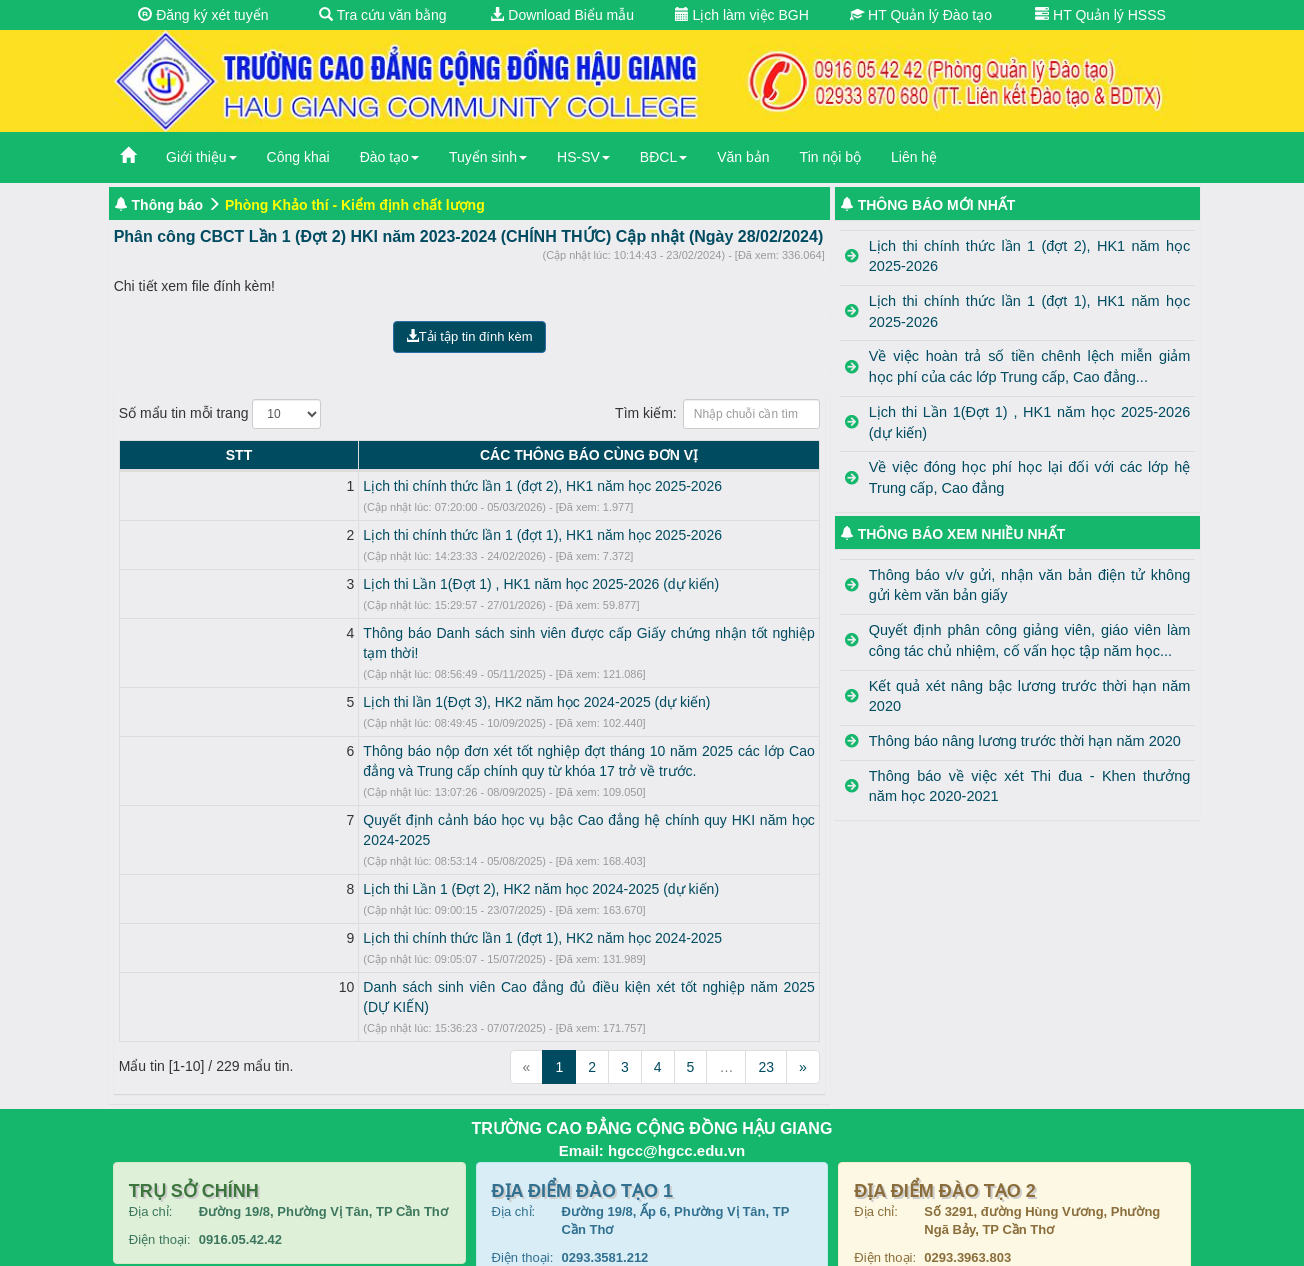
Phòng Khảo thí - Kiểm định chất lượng (355, 205)
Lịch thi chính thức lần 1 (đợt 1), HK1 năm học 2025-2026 (339, 535)
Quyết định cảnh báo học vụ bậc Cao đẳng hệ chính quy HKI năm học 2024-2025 (414, 800)
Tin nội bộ (830, 157)
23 (766, 1007)
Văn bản (743, 157)
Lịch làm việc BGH (742, 15)
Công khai (298, 157)
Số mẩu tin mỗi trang (220, 414)
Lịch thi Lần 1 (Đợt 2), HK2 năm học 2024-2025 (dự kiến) (338, 849)
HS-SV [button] (583, 157)
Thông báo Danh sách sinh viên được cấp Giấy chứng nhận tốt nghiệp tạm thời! (408, 633)
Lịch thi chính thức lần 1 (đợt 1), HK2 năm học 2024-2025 (339, 898)
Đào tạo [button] (389, 157)
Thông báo (168, 205)
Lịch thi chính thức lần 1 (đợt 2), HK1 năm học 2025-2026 (339, 486)
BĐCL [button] (663, 157)
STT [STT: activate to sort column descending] (137, 455)
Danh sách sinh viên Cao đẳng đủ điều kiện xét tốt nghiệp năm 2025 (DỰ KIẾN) (408, 947)
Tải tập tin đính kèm (469, 336)
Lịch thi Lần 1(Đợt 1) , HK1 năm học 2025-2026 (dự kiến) (338, 584)
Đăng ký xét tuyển (203, 15)
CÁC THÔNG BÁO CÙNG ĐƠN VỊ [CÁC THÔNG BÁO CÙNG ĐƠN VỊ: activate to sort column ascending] (487, 455)
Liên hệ (914, 157)
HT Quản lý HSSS (1100, 15)
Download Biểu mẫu (562, 15)
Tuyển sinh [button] (488, 157)
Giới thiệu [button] (201, 157)
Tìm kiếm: (717, 414)
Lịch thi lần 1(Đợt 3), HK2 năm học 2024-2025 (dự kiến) (333, 682)
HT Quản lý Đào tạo (921, 15)
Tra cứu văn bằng (383, 15)
